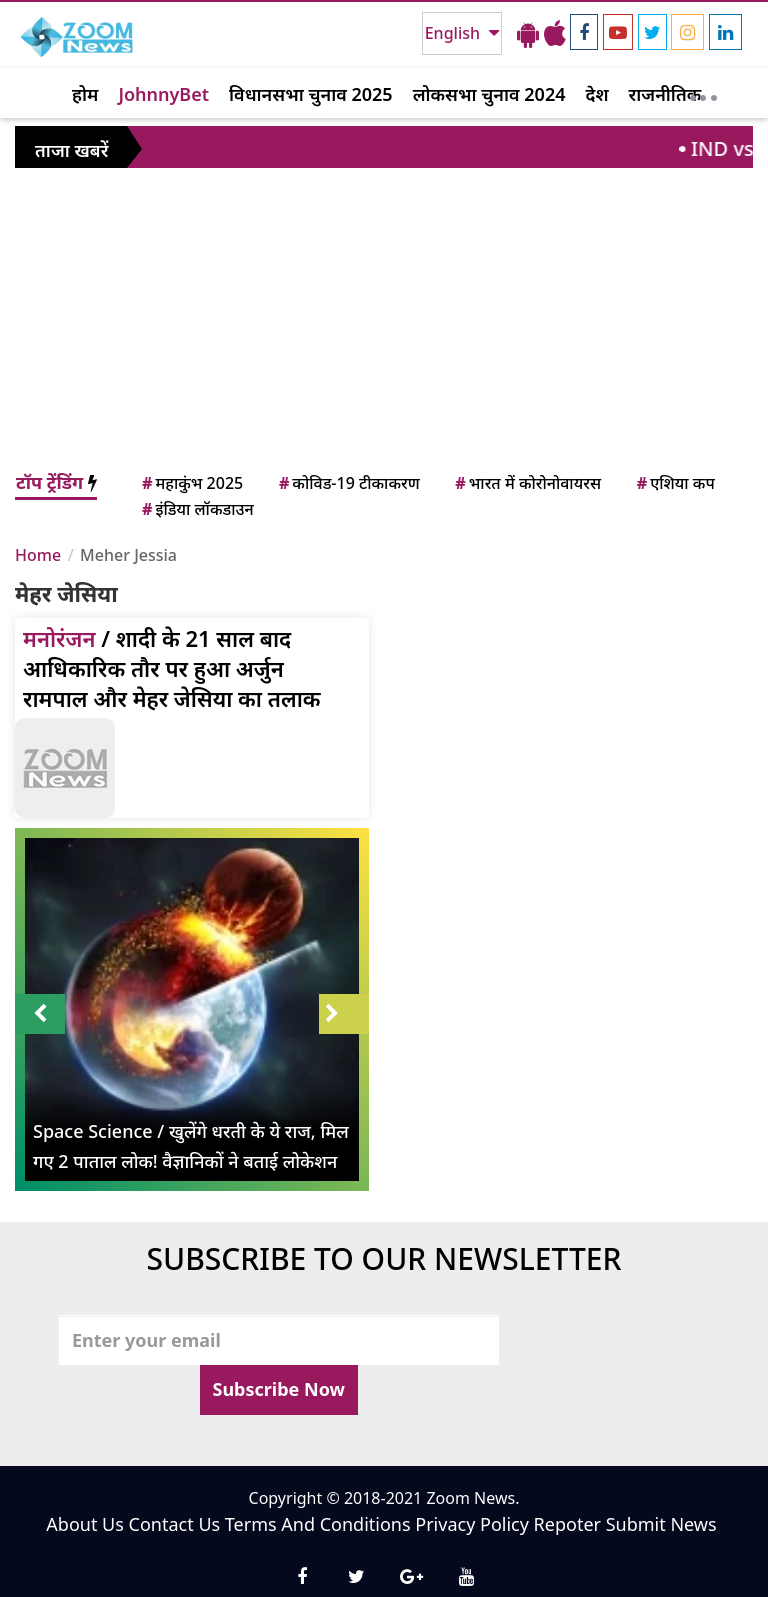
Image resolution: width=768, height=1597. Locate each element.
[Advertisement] (384, 319)
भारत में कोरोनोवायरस (526, 483)
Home (38, 555)
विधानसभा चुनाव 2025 (311, 94)
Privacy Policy (472, 1524)
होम (85, 94)
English (454, 33)
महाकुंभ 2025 (191, 483)
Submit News (661, 1524)
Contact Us (175, 1524)
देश (596, 94)
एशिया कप (674, 483)
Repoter (567, 1524)
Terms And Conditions (318, 1524)
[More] (703, 93)
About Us (85, 1524)
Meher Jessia (128, 555)
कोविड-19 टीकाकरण (348, 483)
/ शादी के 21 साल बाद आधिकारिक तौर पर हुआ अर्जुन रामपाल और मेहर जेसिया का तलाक (172, 668)
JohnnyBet (163, 94)
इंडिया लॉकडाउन (196, 509)
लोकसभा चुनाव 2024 (489, 94)
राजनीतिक (665, 94)
